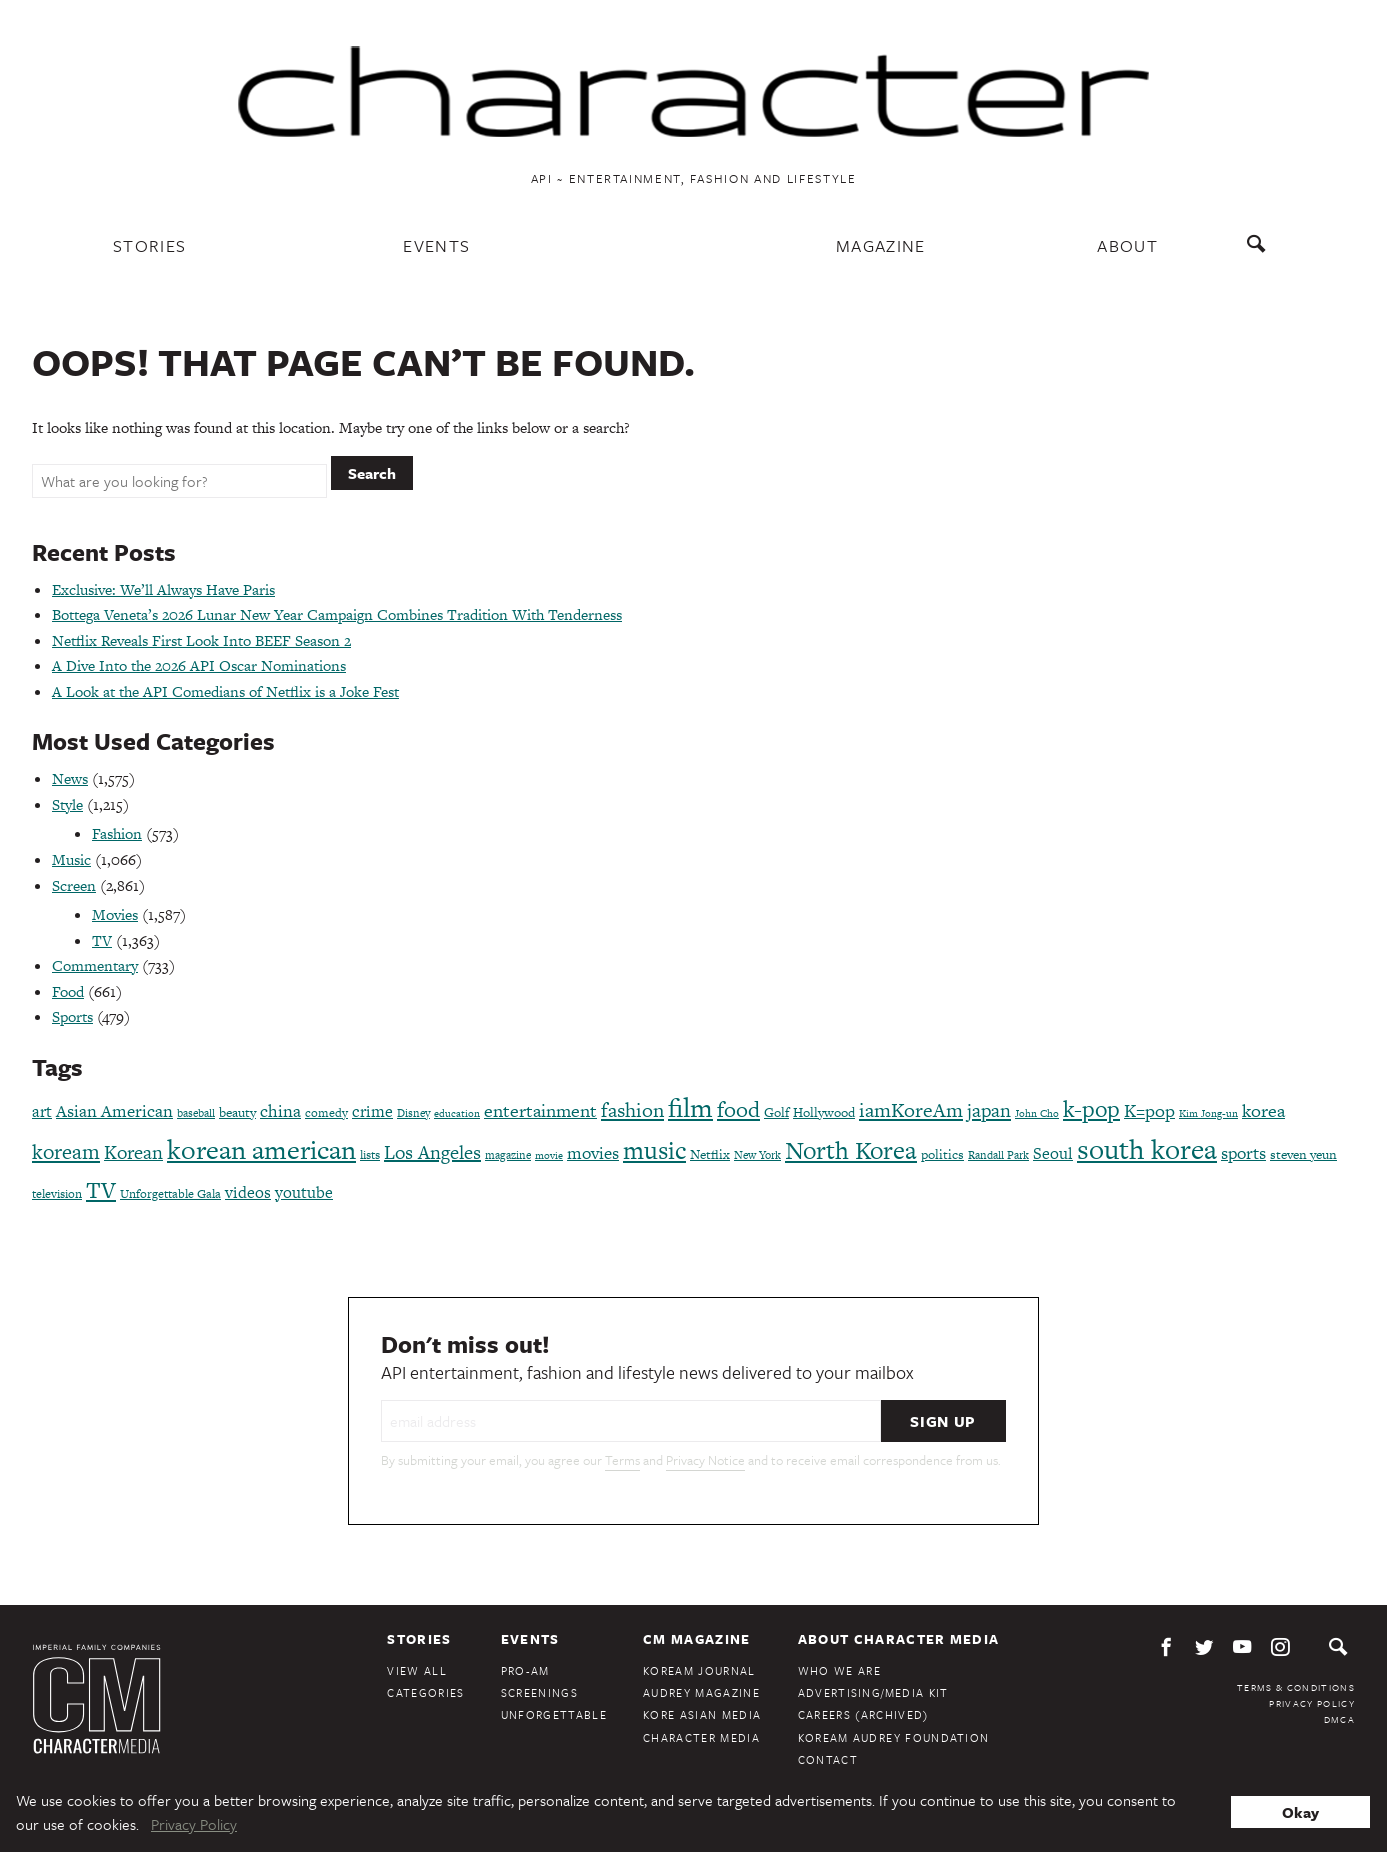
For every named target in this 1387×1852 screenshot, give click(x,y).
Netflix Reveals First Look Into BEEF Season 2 (201, 640)
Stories (149, 245)
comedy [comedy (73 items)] (326, 1113)
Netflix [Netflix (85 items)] (710, 1154)
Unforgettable (554, 1714)
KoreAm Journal (699, 1670)
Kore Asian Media (702, 1714)
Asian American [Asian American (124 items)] (114, 1111)
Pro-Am (525, 1670)
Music (71, 859)
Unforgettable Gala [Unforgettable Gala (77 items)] (170, 1194)
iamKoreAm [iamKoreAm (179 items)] (911, 1110)
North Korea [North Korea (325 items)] (851, 1150)
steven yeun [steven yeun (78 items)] (1303, 1154)
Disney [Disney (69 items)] (413, 1113)
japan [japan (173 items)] (989, 1110)
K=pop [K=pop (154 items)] (1149, 1110)
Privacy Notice (705, 1460)
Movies (115, 914)
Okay (1300, 1812)
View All (417, 1670)
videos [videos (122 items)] (248, 1192)
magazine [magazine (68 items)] (508, 1155)
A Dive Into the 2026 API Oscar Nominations (199, 665)
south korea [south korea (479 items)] (1147, 1149)
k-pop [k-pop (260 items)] (1091, 1109)
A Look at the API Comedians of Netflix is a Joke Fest (225, 691)
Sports (72, 1016)
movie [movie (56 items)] (549, 1155)
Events (436, 245)
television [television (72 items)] (57, 1194)
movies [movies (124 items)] (593, 1153)
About (1127, 245)
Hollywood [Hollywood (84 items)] (824, 1112)
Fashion (117, 833)
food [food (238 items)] (738, 1109)
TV (102, 940)
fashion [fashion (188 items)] (632, 1110)
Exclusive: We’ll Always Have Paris (163, 589)
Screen (74, 885)
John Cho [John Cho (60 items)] (1037, 1113)
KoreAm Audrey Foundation (894, 1737)
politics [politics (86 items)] (942, 1154)
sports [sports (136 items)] (1243, 1153)
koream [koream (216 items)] (66, 1151)
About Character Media (899, 1639)
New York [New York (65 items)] (757, 1155)
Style (67, 804)
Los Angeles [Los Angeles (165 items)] (432, 1152)
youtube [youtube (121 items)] (304, 1192)
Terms (622, 1460)
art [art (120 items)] (42, 1111)
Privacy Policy (1312, 1703)
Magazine (881, 245)
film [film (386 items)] (690, 1107)
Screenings (539, 1692)
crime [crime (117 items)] (372, 1111)
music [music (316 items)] (654, 1150)
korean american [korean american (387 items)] (261, 1149)
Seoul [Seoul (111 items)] (1053, 1153)
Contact (828, 1759)
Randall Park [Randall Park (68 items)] (998, 1155)
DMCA (1339, 1719)
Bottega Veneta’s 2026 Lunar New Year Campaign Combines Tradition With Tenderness (337, 614)
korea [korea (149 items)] (1263, 1110)
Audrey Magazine (701, 1692)
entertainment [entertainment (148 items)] (540, 1110)
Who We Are (839, 1670)
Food (68, 991)
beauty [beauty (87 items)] (237, 1112)
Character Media (701, 1737)
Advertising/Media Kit (873, 1692)
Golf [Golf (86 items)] (776, 1112)
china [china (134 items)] (280, 1111)
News (70, 778)
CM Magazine (697, 1639)
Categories (425, 1692)
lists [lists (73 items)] (370, 1155)
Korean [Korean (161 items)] (133, 1152)
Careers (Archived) (863, 1714)
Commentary (95, 965)
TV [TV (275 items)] (101, 1190)
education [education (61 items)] (457, 1113)
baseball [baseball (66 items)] (196, 1113)
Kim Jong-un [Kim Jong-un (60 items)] (1208, 1113)
